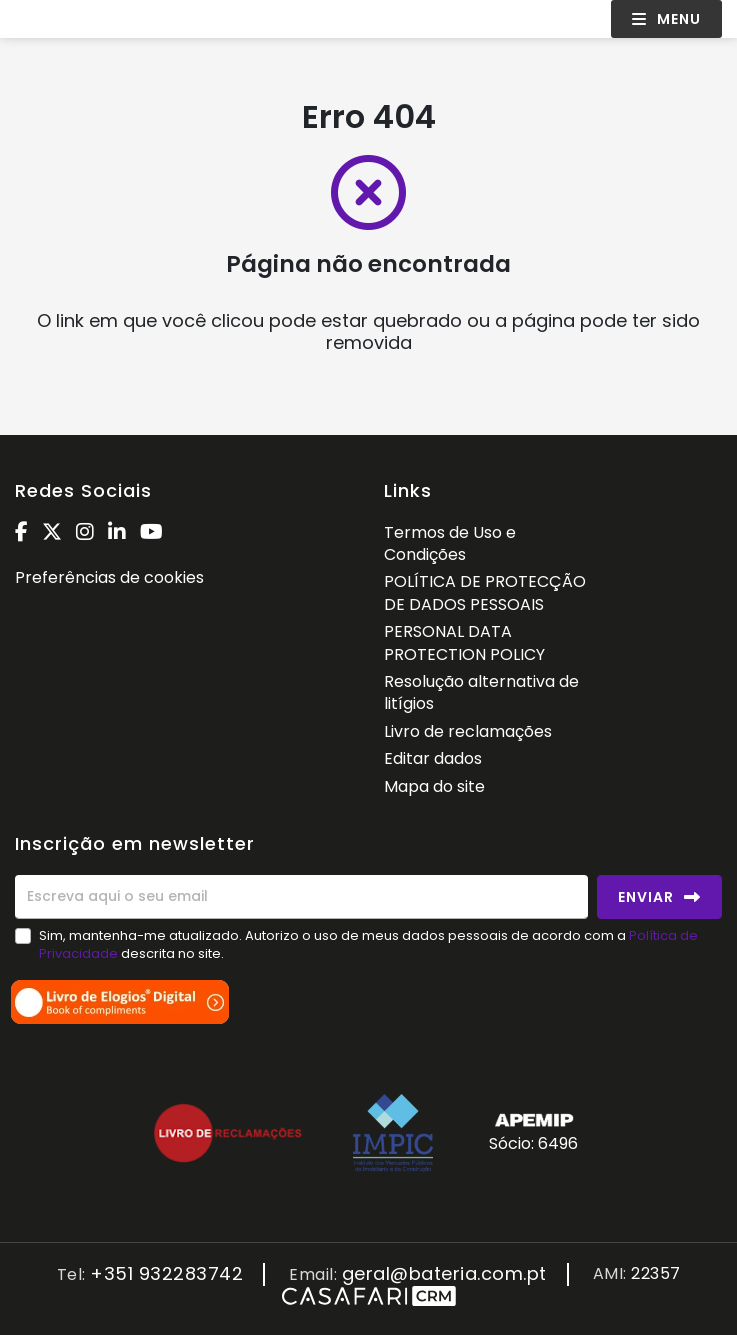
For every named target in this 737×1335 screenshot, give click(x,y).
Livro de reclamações (468, 731)
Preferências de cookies (109, 577)
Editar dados (433, 758)
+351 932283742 (166, 1274)
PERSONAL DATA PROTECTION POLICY (464, 642)
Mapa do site (434, 786)
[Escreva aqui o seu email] (301, 897)
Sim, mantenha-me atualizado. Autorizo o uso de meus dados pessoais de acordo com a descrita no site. (368, 944)
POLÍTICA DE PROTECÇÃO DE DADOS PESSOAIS (485, 592)
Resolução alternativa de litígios (481, 692)
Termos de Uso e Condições (450, 543)
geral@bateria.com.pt (444, 1274)
